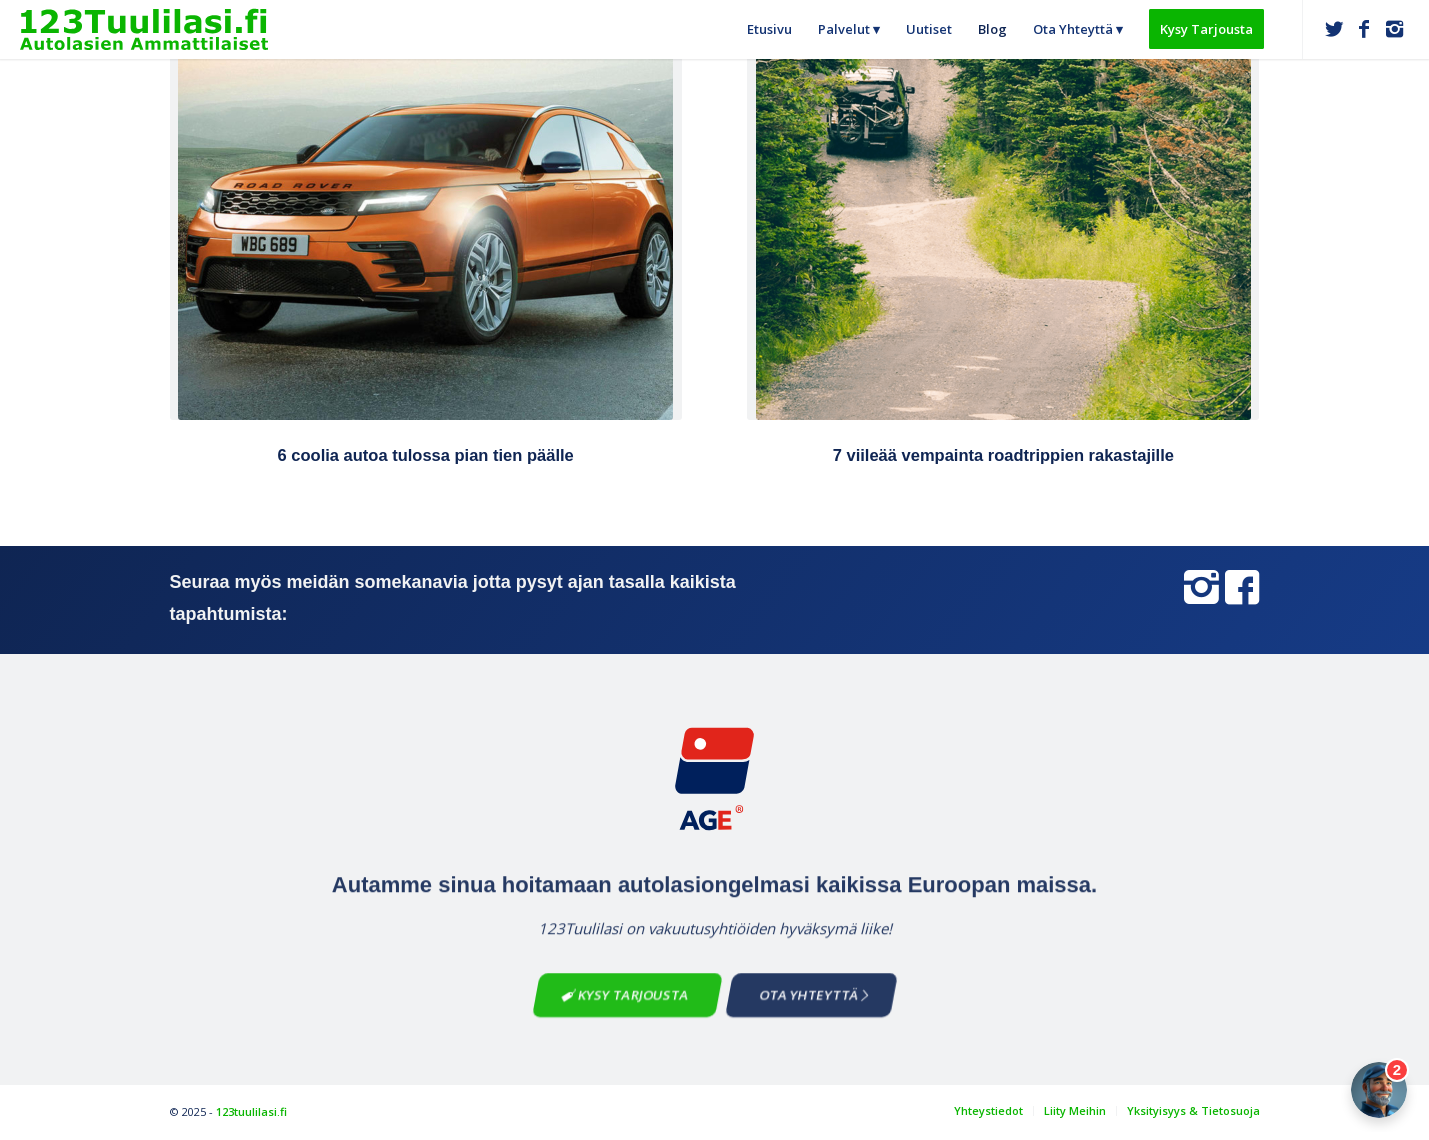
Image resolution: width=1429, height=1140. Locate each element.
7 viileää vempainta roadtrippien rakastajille (1003, 455)
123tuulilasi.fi (251, 1111)
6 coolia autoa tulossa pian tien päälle (426, 455)
